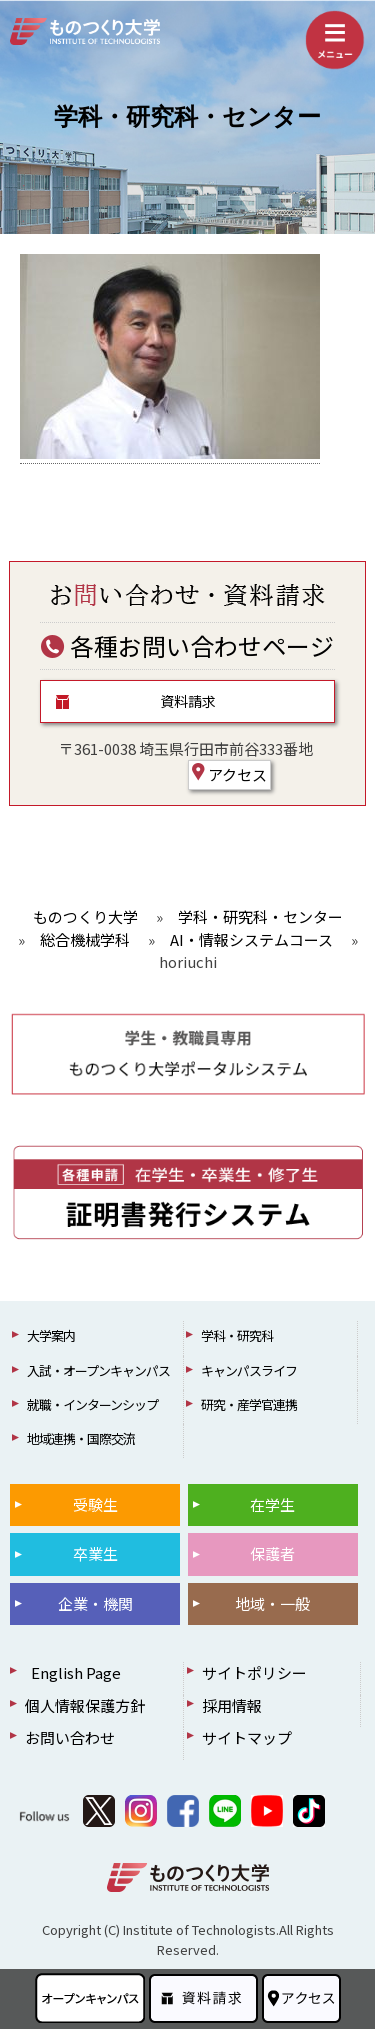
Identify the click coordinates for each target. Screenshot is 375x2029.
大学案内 (51, 1335)
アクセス (229, 774)
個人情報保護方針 (85, 1705)
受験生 (95, 1504)
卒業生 (95, 1553)
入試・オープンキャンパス (98, 1370)
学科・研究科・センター (187, 117)
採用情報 (232, 1705)
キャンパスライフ (249, 1370)
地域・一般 (272, 1603)
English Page (73, 1672)
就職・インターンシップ (92, 1404)
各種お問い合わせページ (187, 645)
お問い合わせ (70, 1737)
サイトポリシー (254, 1672)
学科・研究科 (237, 1335)
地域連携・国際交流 (81, 1438)
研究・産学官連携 (249, 1404)
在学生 (272, 1504)
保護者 (272, 1553)
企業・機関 (95, 1603)
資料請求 (188, 701)
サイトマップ (247, 1737)
